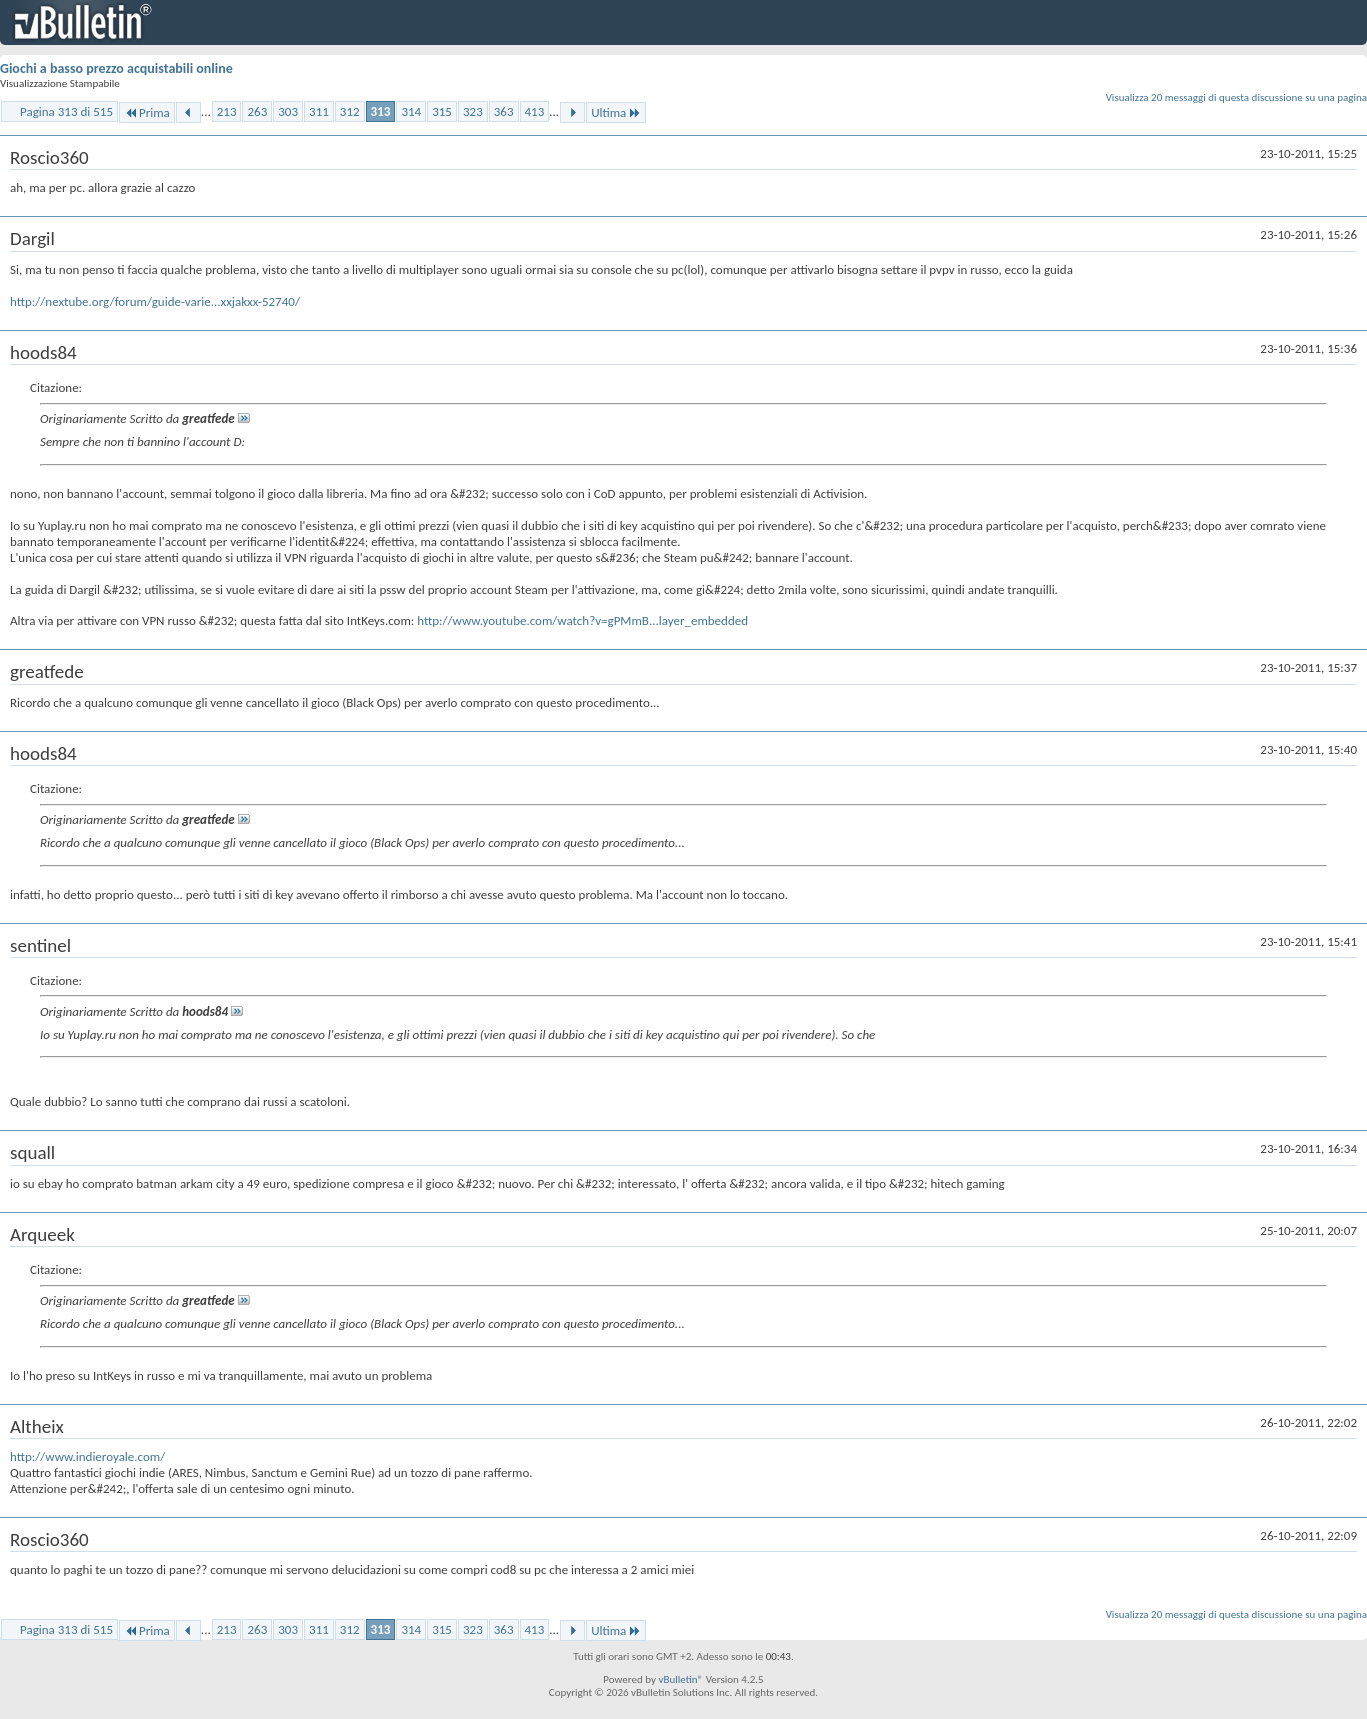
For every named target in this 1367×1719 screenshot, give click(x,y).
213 (227, 111)
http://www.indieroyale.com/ (87, 1456)
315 (442, 111)
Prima (147, 112)
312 (350, 111)
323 (473, 111)
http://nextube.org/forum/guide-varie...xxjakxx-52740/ (155, 301)
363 (504, 111)
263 (257, 111)
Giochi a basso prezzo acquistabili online (116, 68)
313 (381, 111)
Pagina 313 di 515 (66, 111)
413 (535, 111)
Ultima (616, 112)
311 (319, 111)
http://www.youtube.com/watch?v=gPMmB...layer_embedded (582, 620)
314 (411, 111)
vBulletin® (680, 1679)
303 (288, 111)
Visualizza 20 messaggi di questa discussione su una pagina (1236, 97)
